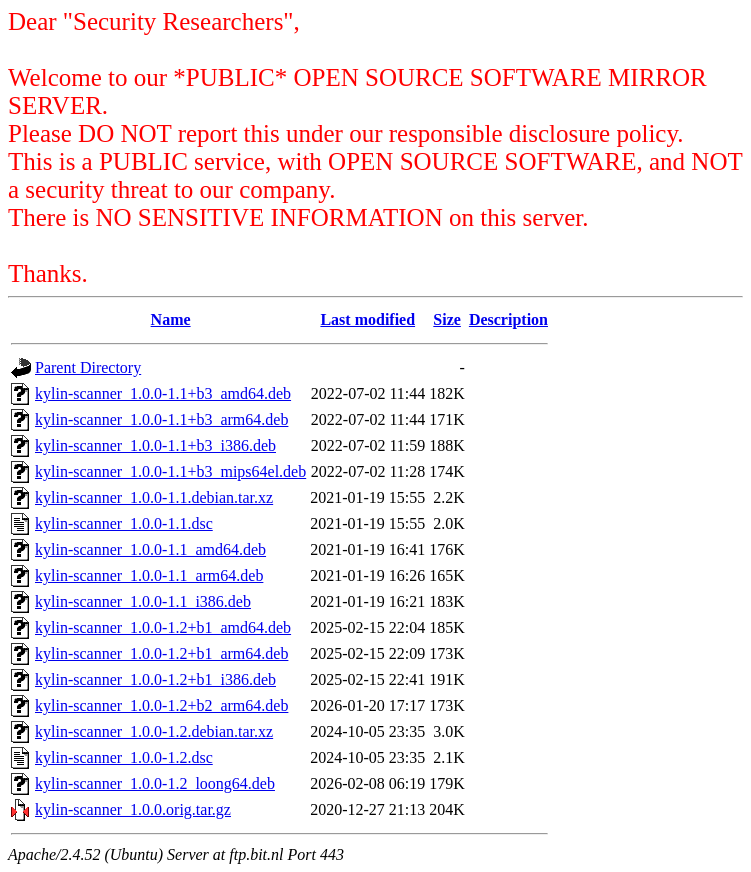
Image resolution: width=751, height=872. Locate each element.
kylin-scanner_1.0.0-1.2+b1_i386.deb (155, 679)
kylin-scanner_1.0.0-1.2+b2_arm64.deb (161, 705)
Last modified (367, 319)
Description (508, 319)
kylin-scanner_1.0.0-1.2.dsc (124, 757)
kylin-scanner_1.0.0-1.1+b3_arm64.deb (161, 419)
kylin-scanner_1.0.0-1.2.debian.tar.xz (154, 731)
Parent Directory (88, 367)
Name (171, 319)
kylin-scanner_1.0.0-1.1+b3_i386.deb (155, 445)
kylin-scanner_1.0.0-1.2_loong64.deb (155, 783)
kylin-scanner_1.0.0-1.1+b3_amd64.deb (163, 393)
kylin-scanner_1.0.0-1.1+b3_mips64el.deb (170, 471)
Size (447, 319)
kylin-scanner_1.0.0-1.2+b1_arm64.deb (161, 653)
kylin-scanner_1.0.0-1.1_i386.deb (143, 601)
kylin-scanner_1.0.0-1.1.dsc (124, 523)
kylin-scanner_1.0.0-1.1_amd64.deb (150, 549)
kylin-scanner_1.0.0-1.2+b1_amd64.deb (163, 627)
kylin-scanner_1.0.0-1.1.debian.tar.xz (154, 497)
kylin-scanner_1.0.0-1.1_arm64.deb (149, 575)
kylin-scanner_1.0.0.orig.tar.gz (133, 809)
